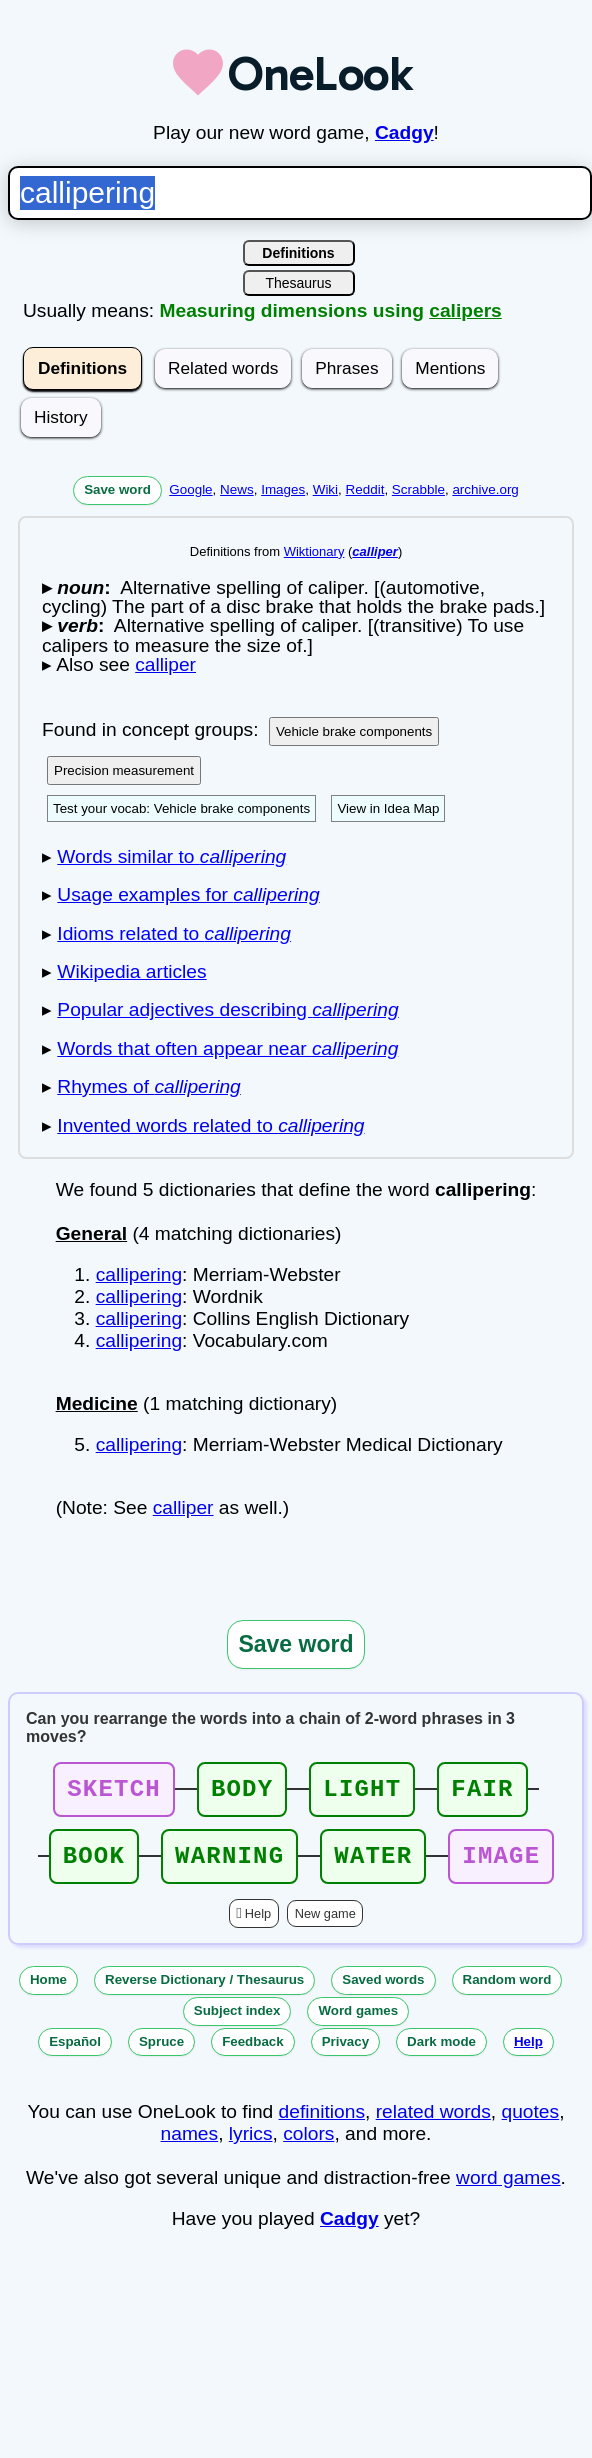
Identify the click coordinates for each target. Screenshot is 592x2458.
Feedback (253, 2053)
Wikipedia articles (131, 971)
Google (190, 489)
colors (308, 2145)
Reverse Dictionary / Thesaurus (204, 1991)
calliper (183, 1507)
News (237, 489)
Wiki (325, 489)
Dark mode (441, 2053)
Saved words (383, 1991)
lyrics (251, 2145)
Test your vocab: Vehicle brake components (181, 808)
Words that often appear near (227, 1048)
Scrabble (418, 489)
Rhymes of (148, 1086)
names (190, 2145)
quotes (531, 2123)
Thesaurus (298, 283)
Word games (358, 2022)
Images (283, 489)
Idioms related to (174, 933)
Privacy (345, 2053)
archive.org (485, 489)
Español (75, 2053)
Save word (117, 489)
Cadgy (404, 132)
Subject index (237, 2022)
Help (258, 1925)
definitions (322, 2123)
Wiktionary (314, 551)
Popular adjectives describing (227, 1009)
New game (325, 1925)
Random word (507, 1991)
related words (433, 2123)
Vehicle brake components (354, 731)
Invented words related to (210, 1125)
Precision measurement (124, 770)
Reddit (365, 489)
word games (508, 2189)
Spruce (161, 2053)
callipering (139, 1274)
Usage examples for (188, 894)
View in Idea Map (388, 808)
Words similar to (171, 856)
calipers (465, 310)
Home (48, 1991)
